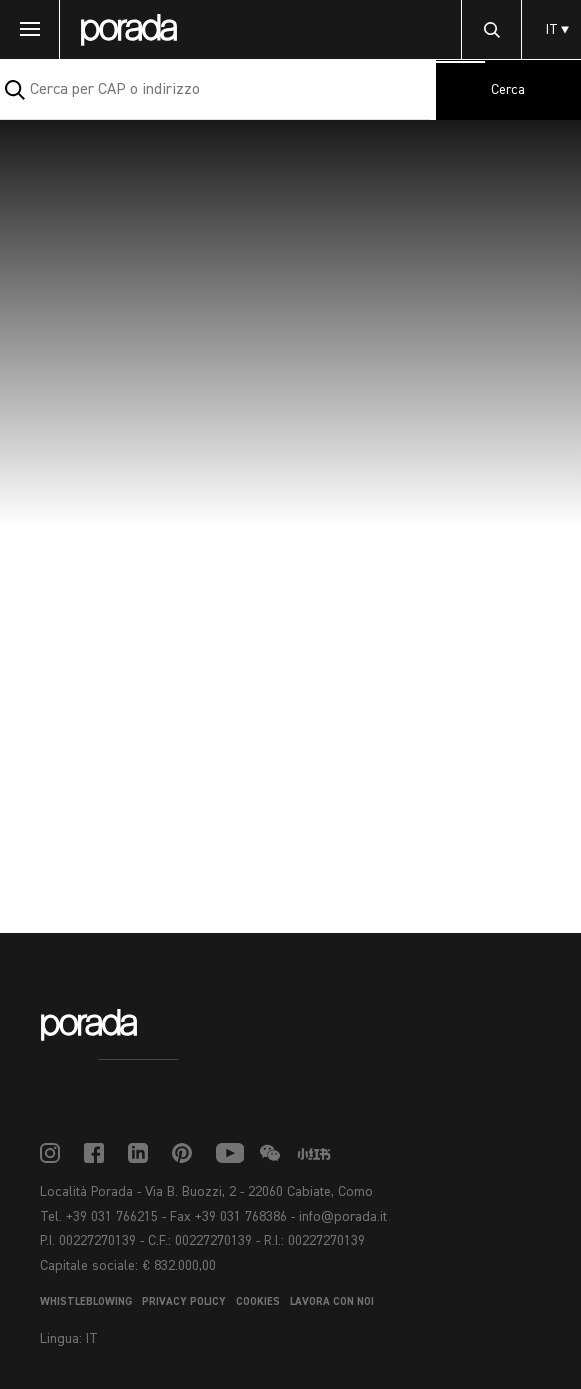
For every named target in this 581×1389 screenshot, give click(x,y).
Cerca (508, 90)
